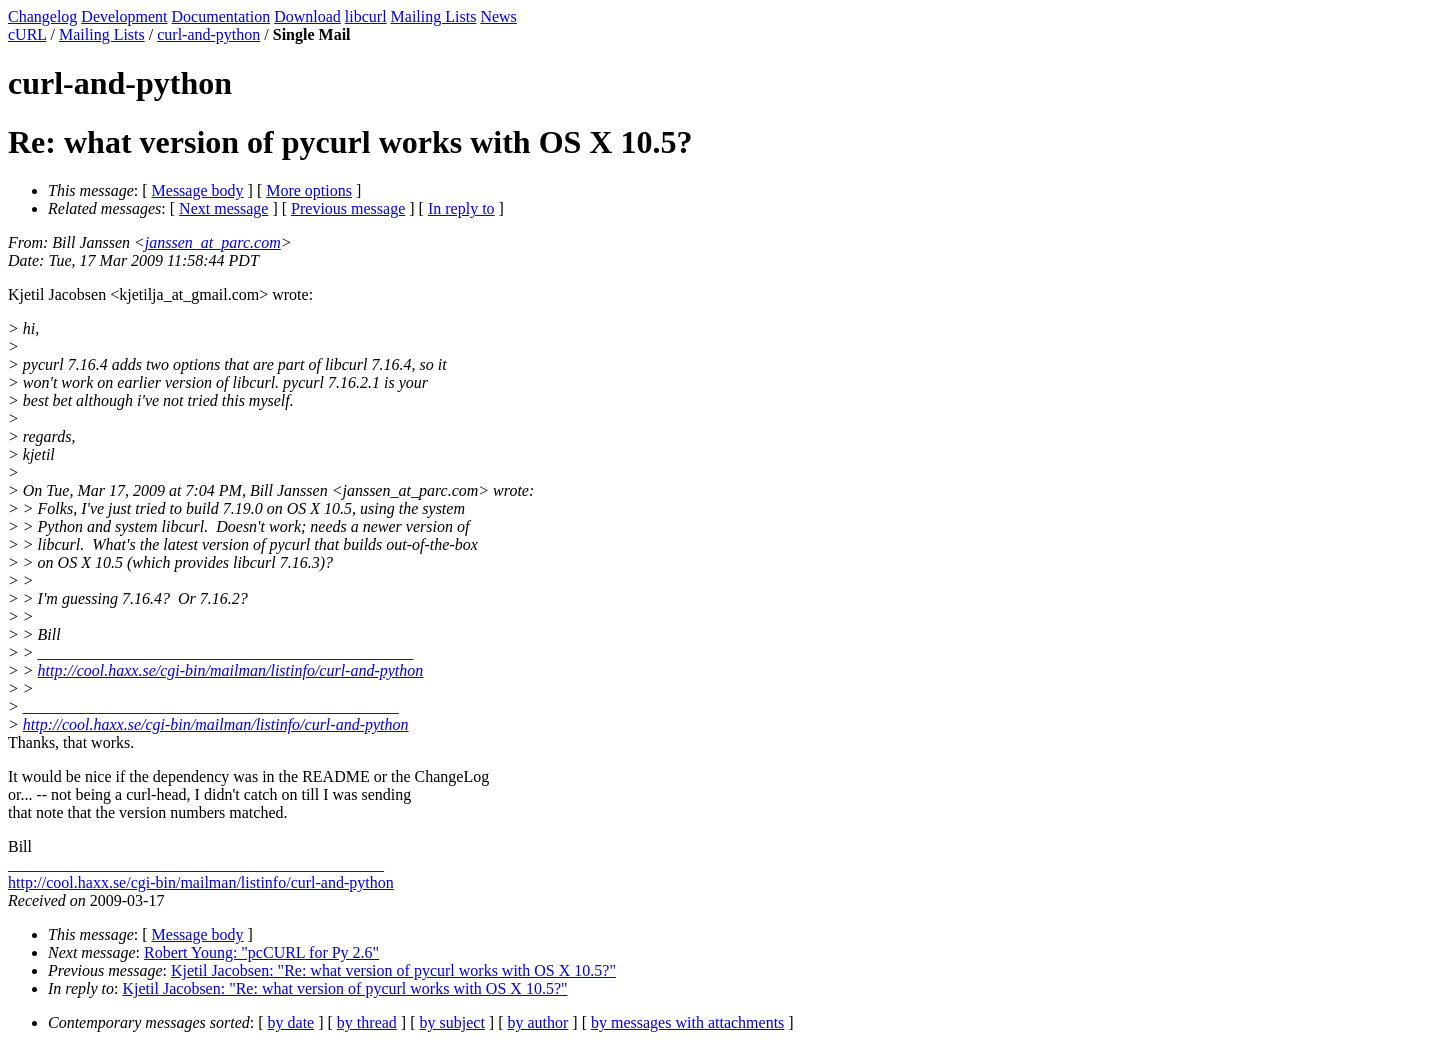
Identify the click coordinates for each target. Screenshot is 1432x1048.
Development (124, 16)
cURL (27, 34)
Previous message (348, 208)
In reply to (461, 208)
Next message (223, 208)
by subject (452, 1022)
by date (291, 1022)
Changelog (42, 16)
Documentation (221, 16)
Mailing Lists (434, 16)
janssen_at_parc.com (213, 242)
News (498, 16)
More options (309, 190)
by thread (367, 1022)
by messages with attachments (687, 1022)
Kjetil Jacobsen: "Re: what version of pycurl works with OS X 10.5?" (393, 970)
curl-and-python (208, 34)
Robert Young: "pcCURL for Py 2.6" (261, 952)
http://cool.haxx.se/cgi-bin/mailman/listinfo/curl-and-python (231, 670)
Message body (198, 190)
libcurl (366, 16)
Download (307, 16)
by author (537, 1022)
